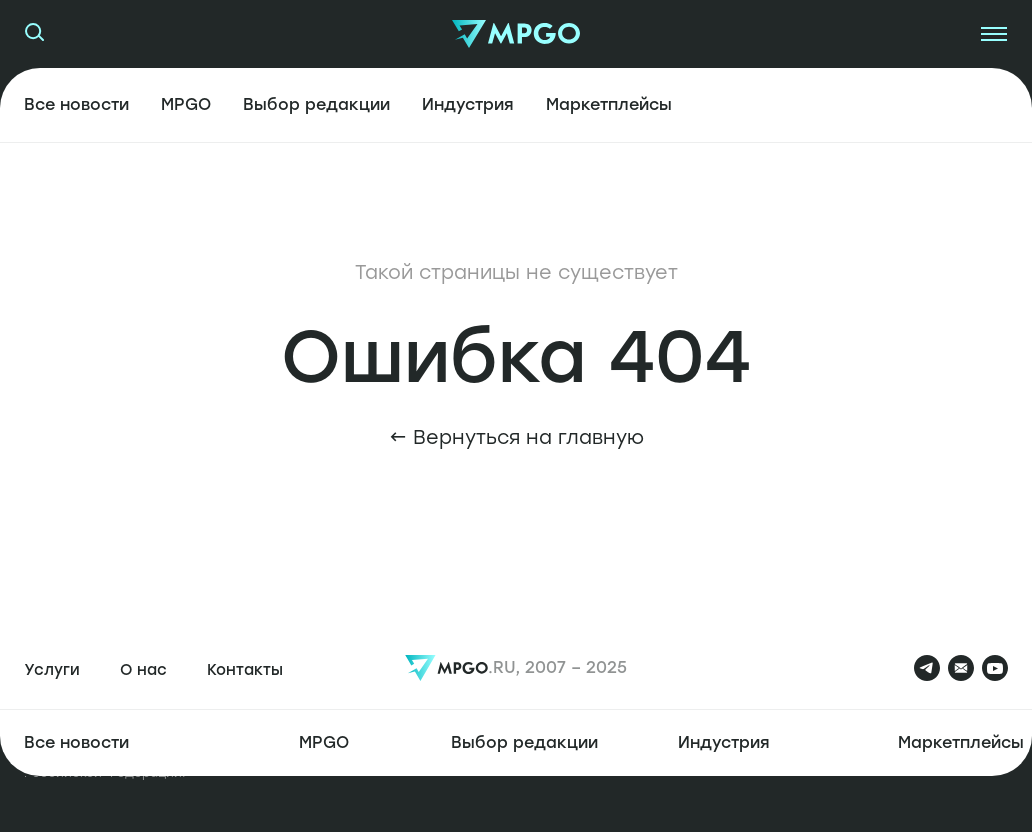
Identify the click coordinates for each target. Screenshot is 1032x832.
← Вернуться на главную (516, 437)
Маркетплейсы (609, 104)
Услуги (52, 670)
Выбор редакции (316, 104)
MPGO (186, 104)
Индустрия (468, 104)
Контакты (245, 670)
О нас (143, 670)
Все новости (76, 104)
